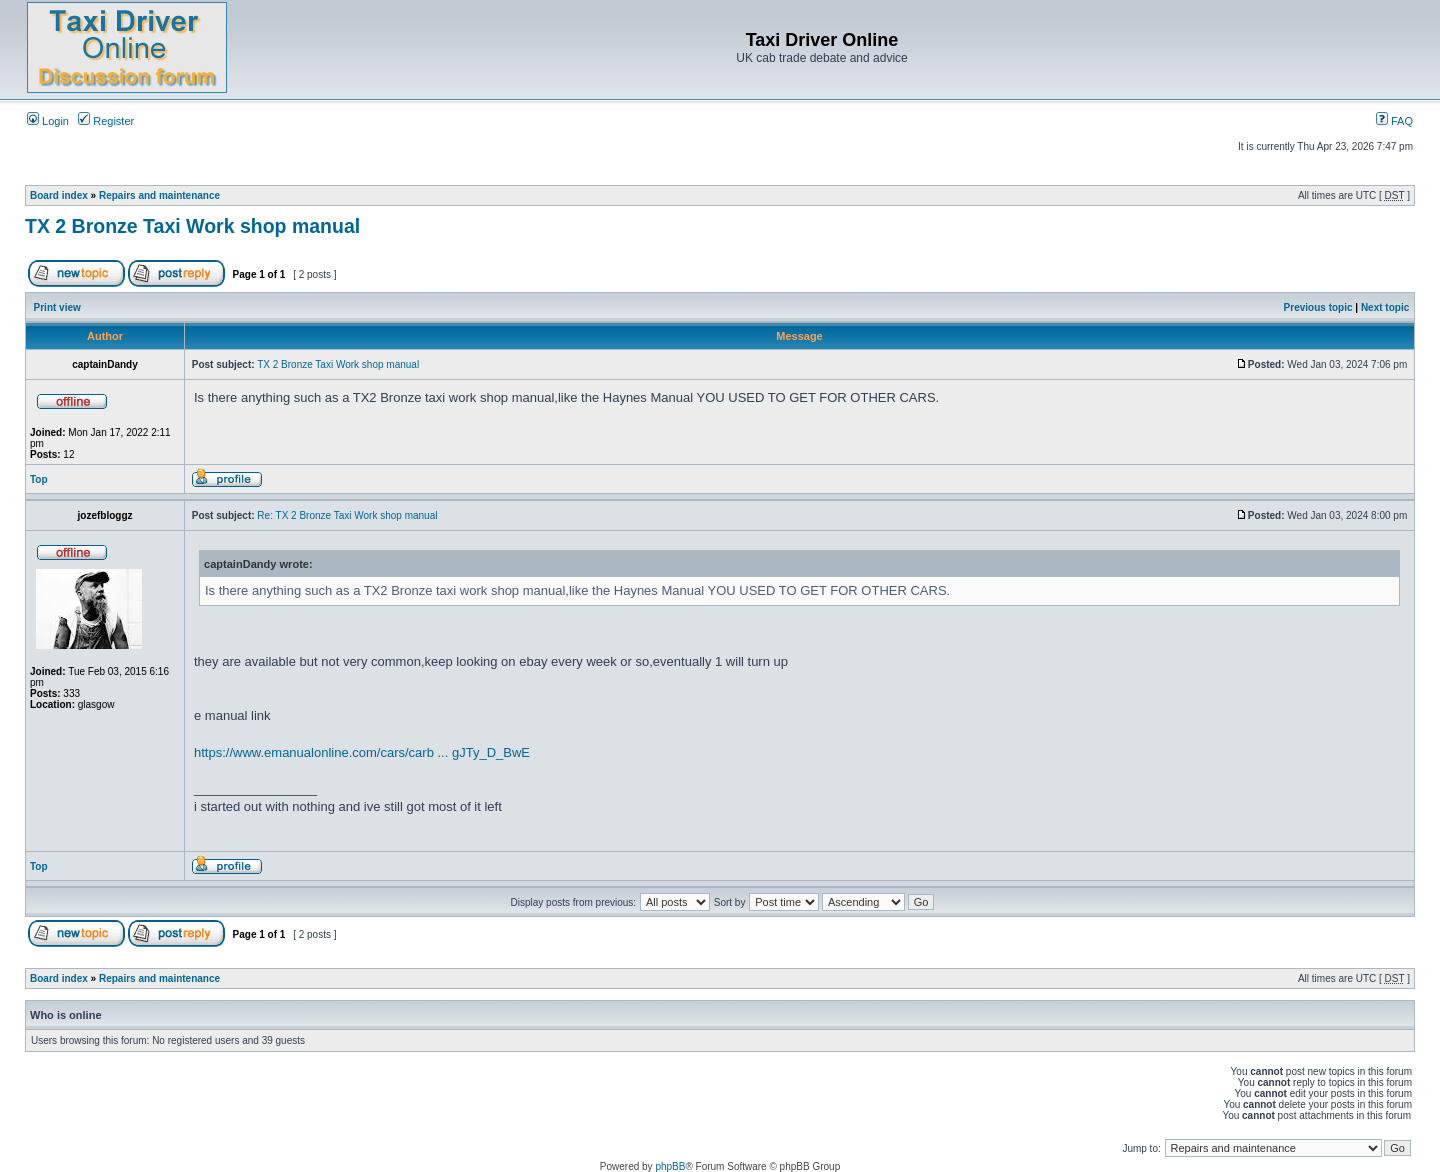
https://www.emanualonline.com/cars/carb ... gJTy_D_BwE (362, 752)
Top (39, 479)
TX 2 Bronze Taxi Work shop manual (192, 226)
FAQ (1394, 121)
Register (106, 121)
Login (48, 121)
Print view (57, 307)
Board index (59, 195)
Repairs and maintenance (159, 195)
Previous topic (1318, 307)
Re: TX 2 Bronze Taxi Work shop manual (347, 515)
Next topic (1385, 307)
